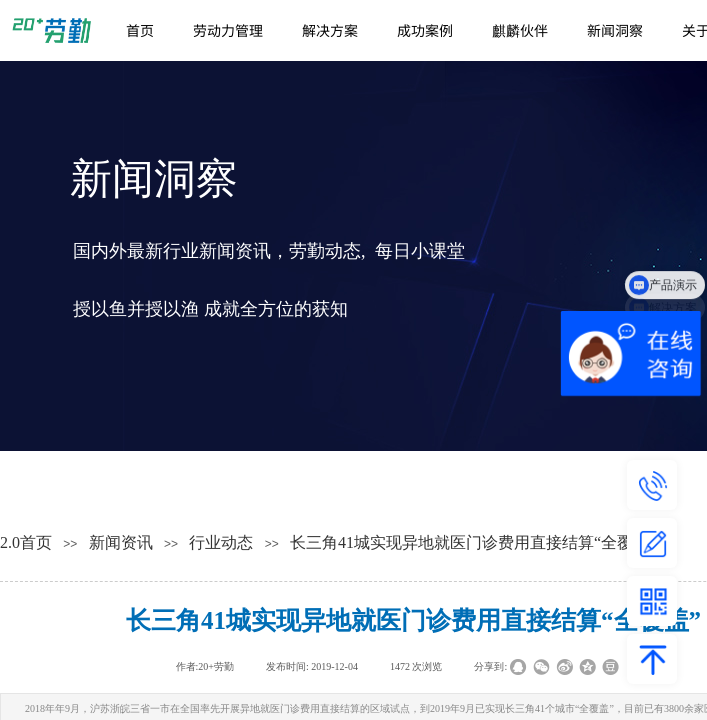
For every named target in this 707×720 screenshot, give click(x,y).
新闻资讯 (121, 542)
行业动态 (221, 542)
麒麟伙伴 (520, 30)
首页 (140, 30)
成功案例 (425, 30)
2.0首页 (26, 542)
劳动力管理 (228, 30)
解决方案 (330, 30)
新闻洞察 (615, 30)
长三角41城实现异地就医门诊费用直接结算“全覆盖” (473, 542)
